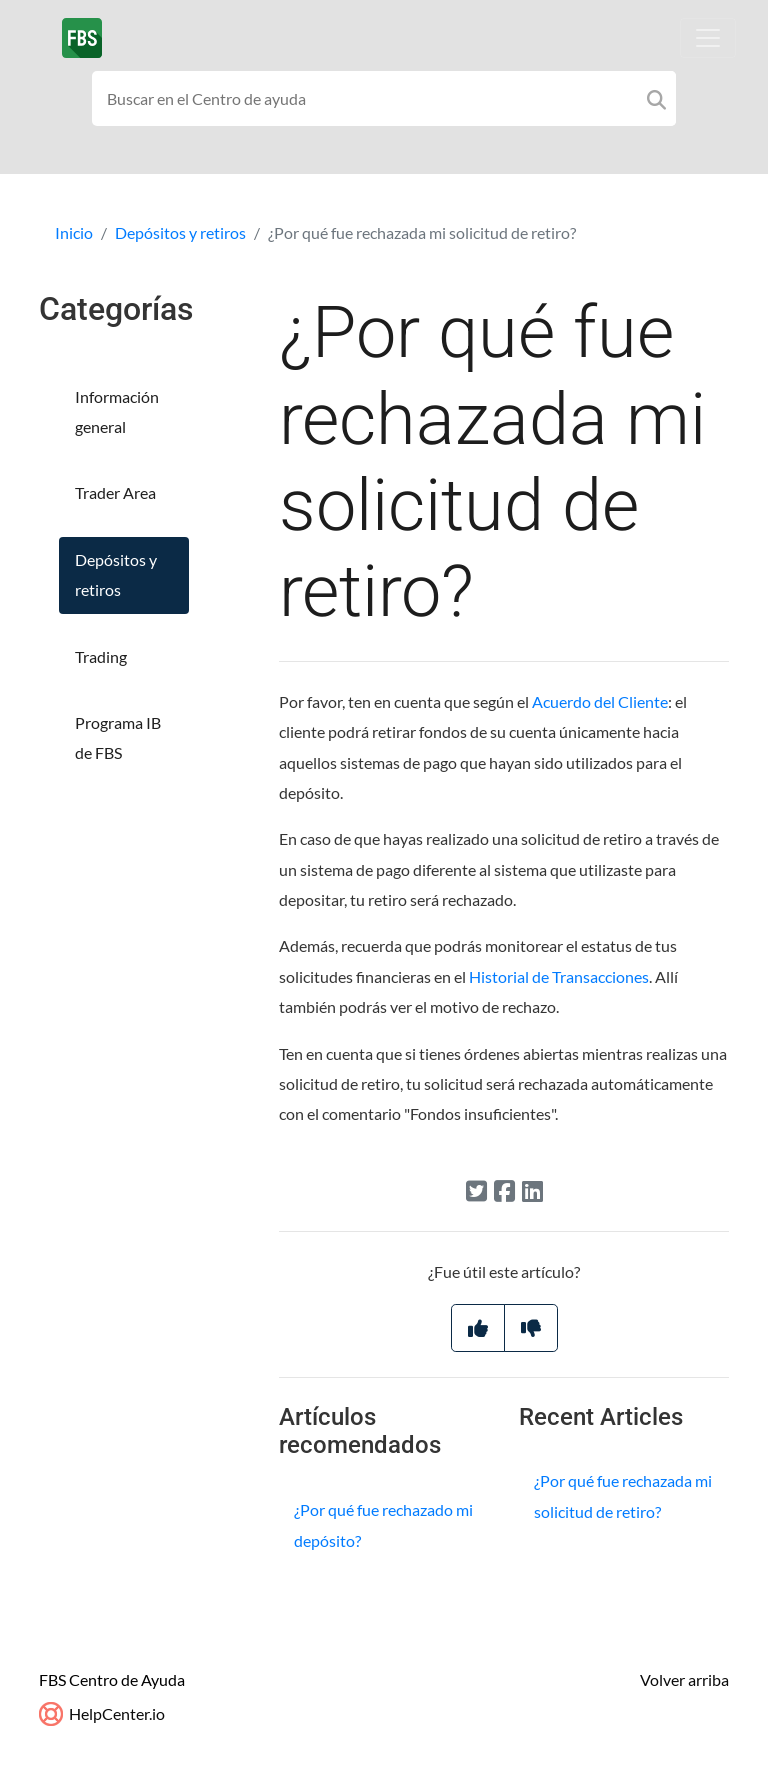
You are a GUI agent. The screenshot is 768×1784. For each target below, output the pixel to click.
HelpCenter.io (102, 1713)
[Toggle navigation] (708, 38)
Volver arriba (684, 1679)
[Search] (656, 98)
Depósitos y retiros (180, 232)
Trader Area (115, 492)
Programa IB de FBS (118, 737)
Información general (117, 411)
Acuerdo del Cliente (600, 701)
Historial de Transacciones (559, 976)
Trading (101, 656)
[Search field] (383, 98)
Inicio (74, 232)
